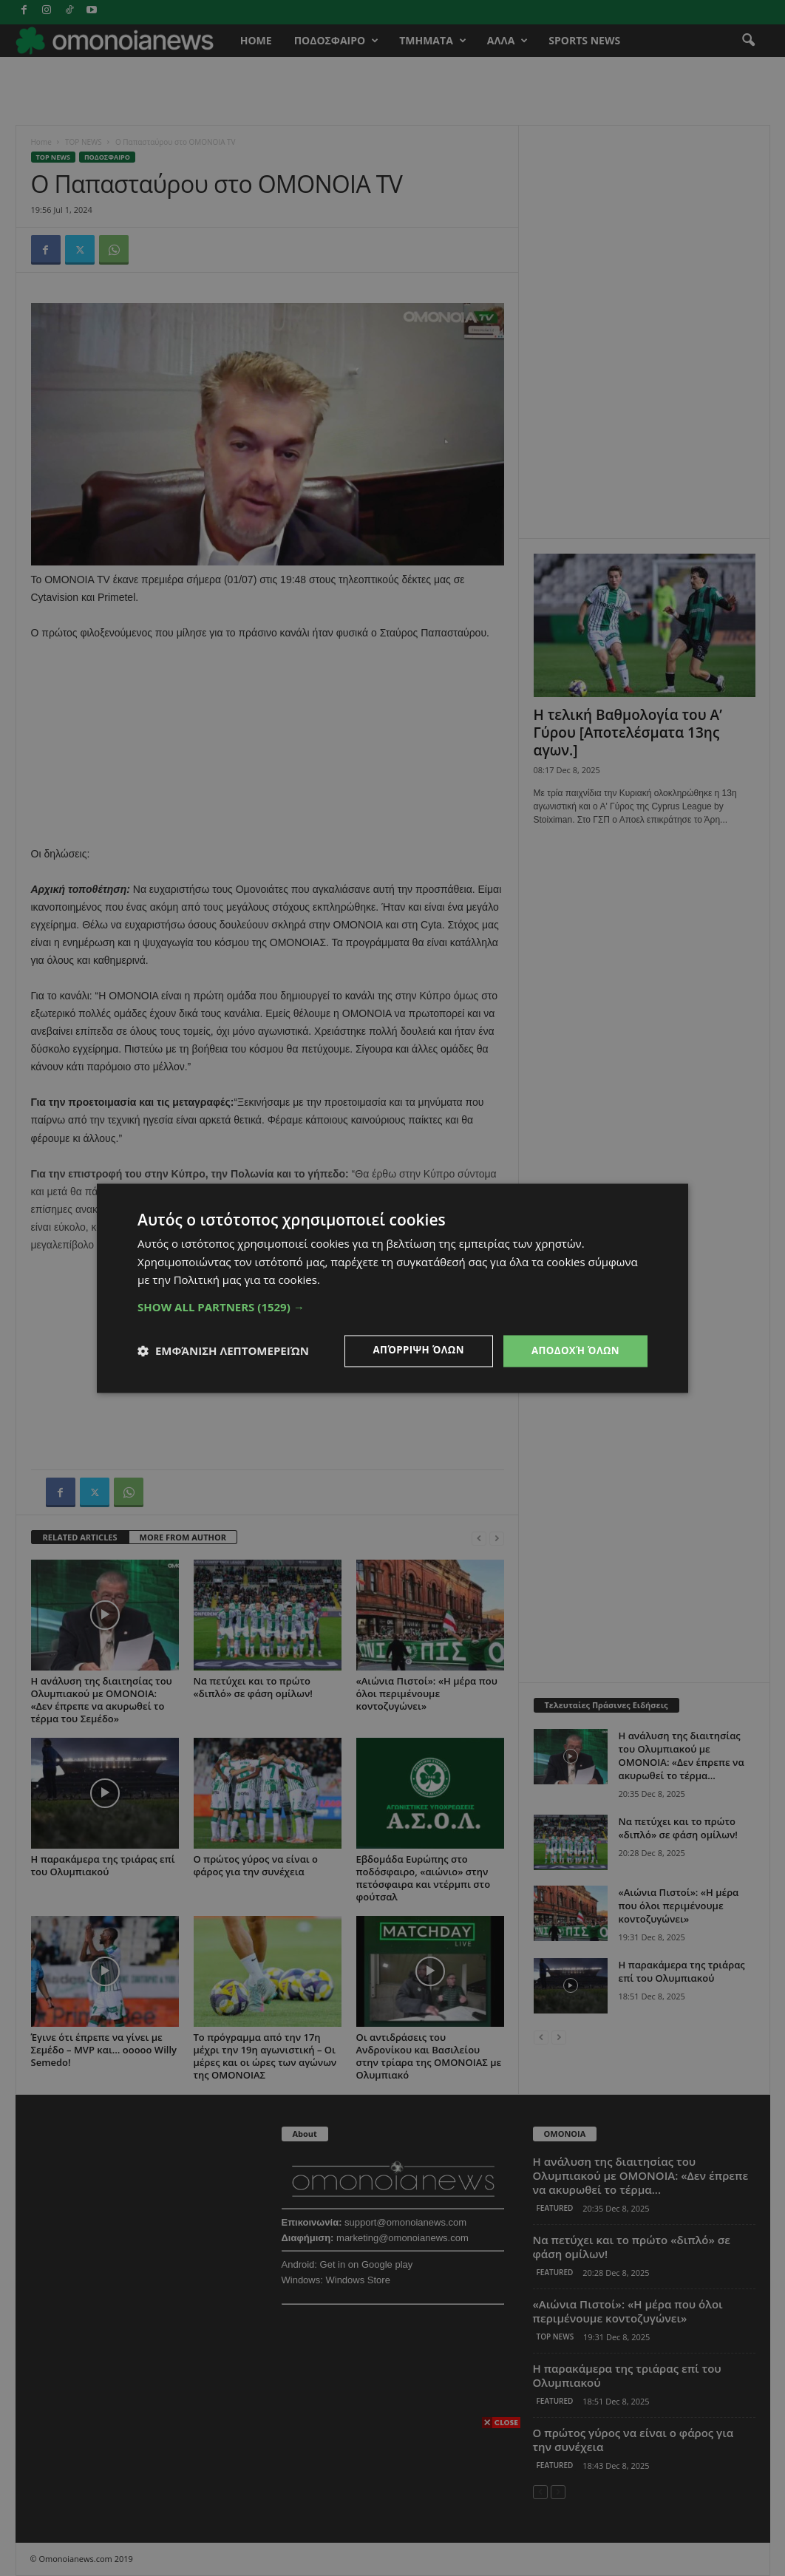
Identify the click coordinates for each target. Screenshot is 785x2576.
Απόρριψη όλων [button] (412, 1350)
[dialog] (392, 1288)
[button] (392, 1306)
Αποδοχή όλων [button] (573, 1350)
